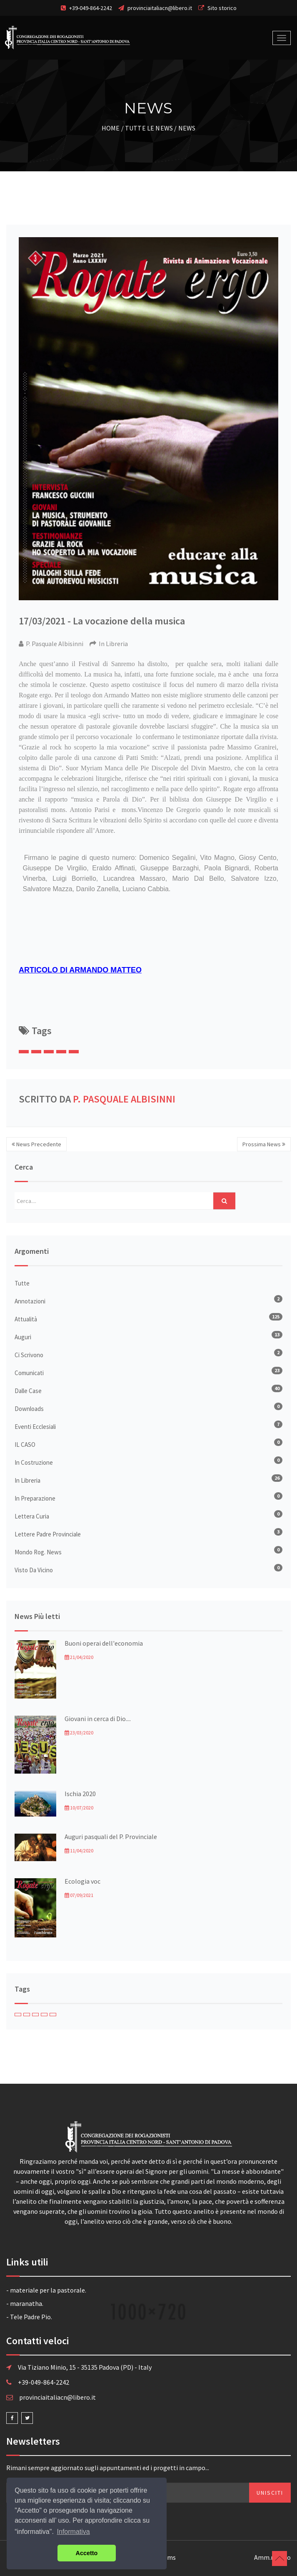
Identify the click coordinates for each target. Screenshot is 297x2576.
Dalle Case (28, 1391)
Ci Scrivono (29, 1355)
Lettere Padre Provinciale (48, 1534)
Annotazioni (30, 1301)
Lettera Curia (32, 1516)
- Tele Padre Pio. (29, 2317)
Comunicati (29, 1373)
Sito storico (222, 8)
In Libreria (27, 1480)
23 (277, 1370)
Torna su (279, 2558)
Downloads (29, 1409)
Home (111, 128)
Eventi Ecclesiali (35, 1427)
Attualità (26, 1319)
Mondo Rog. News (38, 1552)
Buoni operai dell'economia (104, 1643)
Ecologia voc (82, 1881)
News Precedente (36, 1144)
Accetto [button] (87, 2553)
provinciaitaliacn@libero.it (159, 8)
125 (276, 1316)
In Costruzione (34, 1462)
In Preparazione (35, 1498)
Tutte (22, 1283)
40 (277, 1388)
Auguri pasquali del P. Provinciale (111, 1836)
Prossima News (263, 1144)
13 (277, 1334)
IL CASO (25, 1444)
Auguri (23, 1337)
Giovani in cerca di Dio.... (98, 1718)
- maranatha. (24, 2303)
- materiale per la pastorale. (46, 2290)
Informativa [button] (73, 2531)
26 (277, 1478)
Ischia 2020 (80, 1793)
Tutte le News (149, 128)
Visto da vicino (34, 1570)
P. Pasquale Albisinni (124, 1099)
